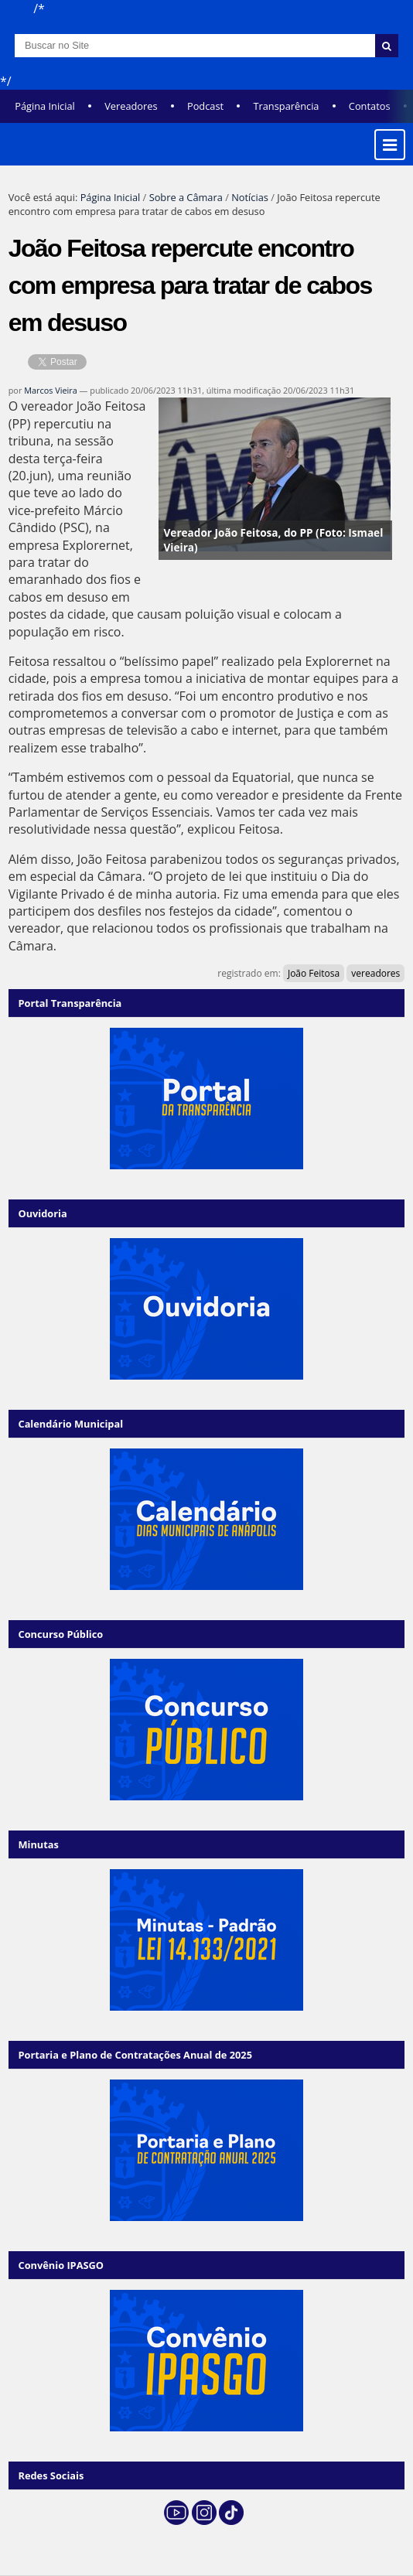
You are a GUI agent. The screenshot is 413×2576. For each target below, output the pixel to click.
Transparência (286, 106)
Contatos (370, 106)
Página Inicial (45, 106)
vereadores (375, 973)
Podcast (205, 106)
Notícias (249, 197)
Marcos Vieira (50, 390)
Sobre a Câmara (186, 197)
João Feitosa (314, 973)
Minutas (38, 1844)
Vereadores (130, 106)
